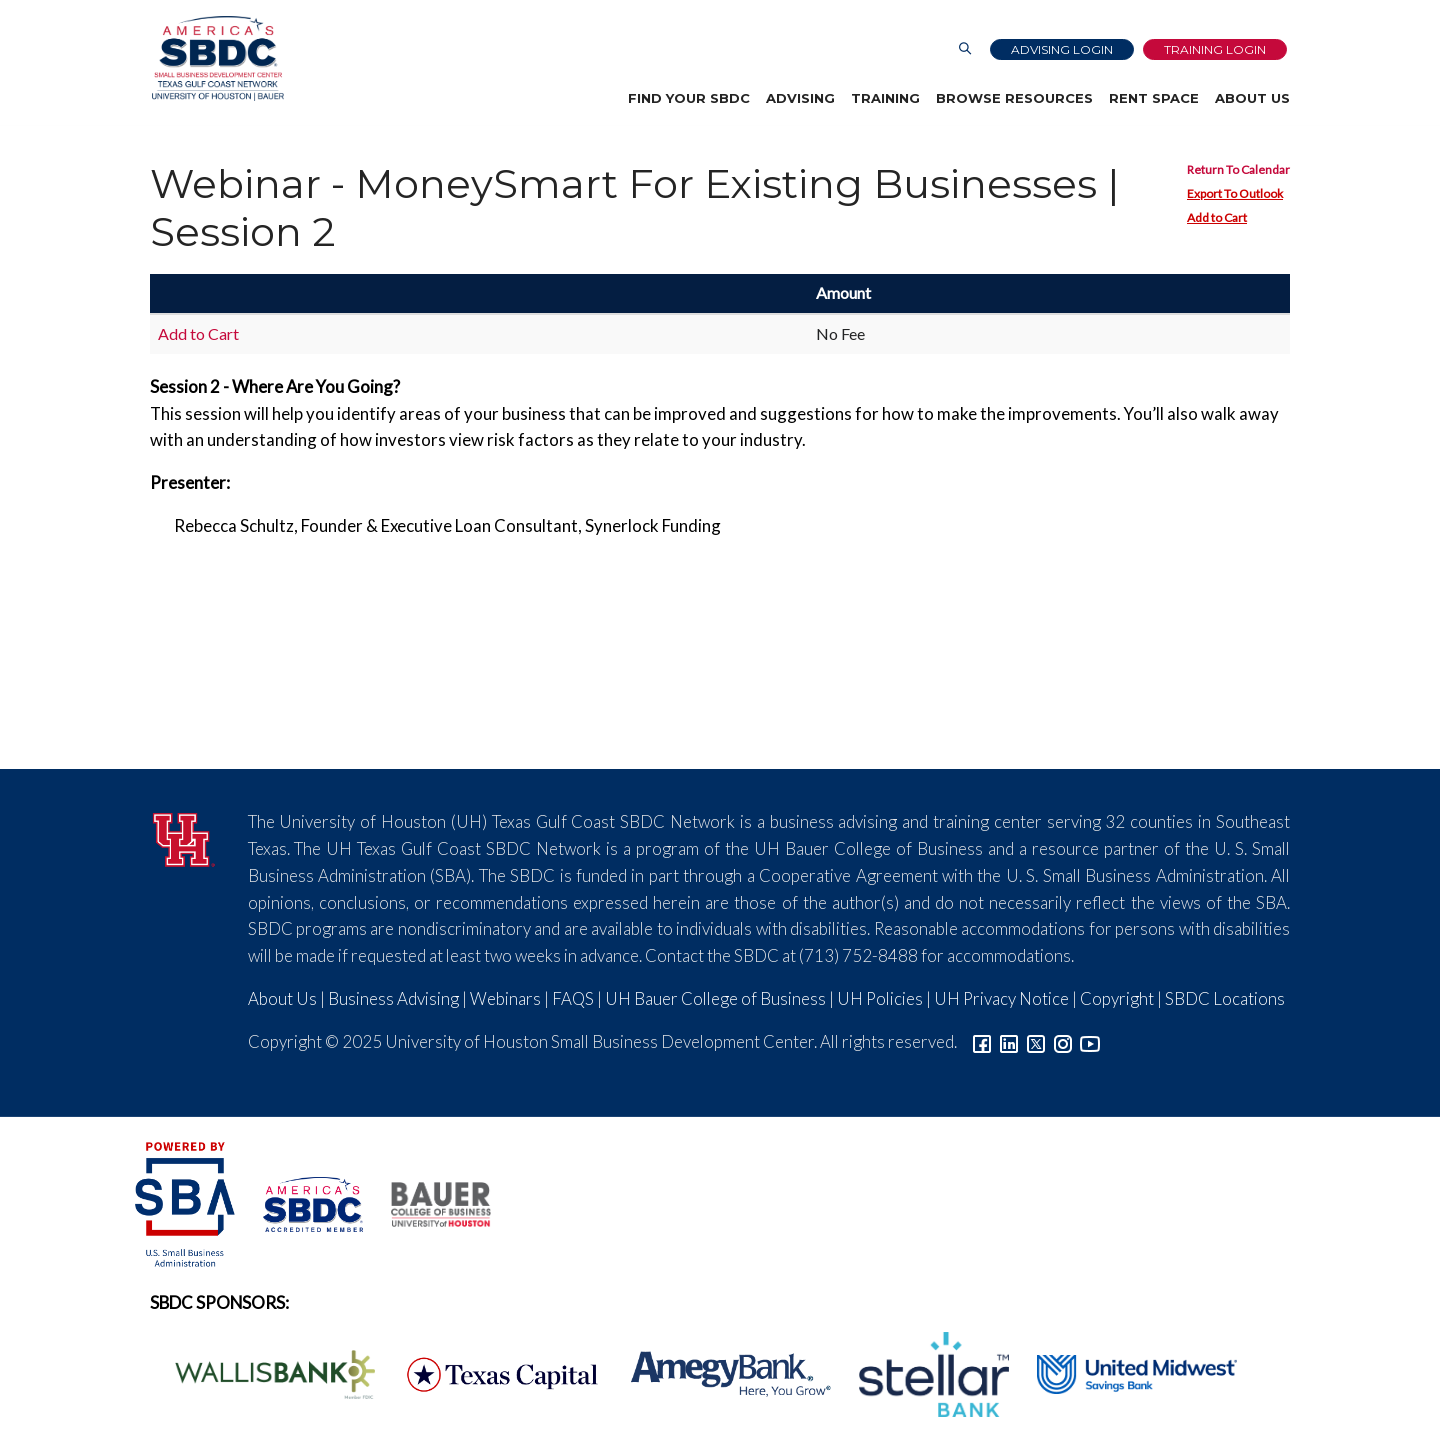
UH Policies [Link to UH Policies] (880, 998)
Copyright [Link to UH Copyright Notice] (1117, 998)
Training (885, 98)
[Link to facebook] (982, 1041)
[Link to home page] (216, 58)
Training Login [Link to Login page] (1215, 49)
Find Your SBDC (689, 98)
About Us (1252, 98)
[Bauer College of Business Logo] (428, 1201)
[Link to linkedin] (1009, 1041)
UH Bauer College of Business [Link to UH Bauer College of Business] (715, 998)
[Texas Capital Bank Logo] (492, 1372)
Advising (800, 98)
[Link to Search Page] (965, 49)
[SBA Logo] (186, 1201)
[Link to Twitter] (1036, 1041)
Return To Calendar (1238, 169)
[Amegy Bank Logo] (720, 1372)
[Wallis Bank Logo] (264, 1372)
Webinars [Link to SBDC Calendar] (505, 998)
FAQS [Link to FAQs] (573, 998)
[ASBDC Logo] (302, 1201)
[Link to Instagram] (1063, 1041)
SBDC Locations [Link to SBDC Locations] (1225, 998)
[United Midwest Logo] (1124, 1372)
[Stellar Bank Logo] (923, 1372)
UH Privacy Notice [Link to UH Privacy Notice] (1001, 998)
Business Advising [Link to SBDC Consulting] (393, 998)
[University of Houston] (184, 836)
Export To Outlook (1235, 193)
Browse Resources (1014, 98)
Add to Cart (1217, 217)
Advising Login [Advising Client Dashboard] (1062, 49)
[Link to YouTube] (1090, 1041)
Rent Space (1154, 98)
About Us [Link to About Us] (282, 998)
